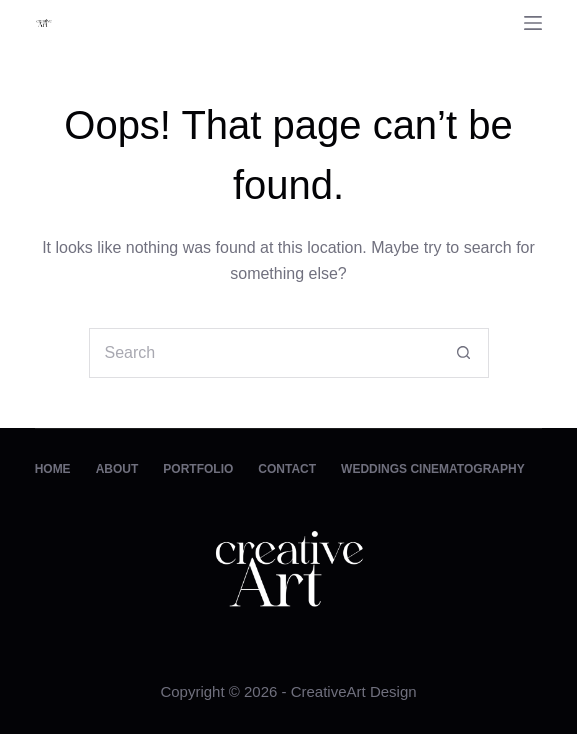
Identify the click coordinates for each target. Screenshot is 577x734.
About (117, 469)
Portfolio (198, 469)
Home (53, 469)
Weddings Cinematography (433, 469)
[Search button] (464, 353)
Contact (287, 469)
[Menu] (533, 23)
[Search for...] (264, 353)
